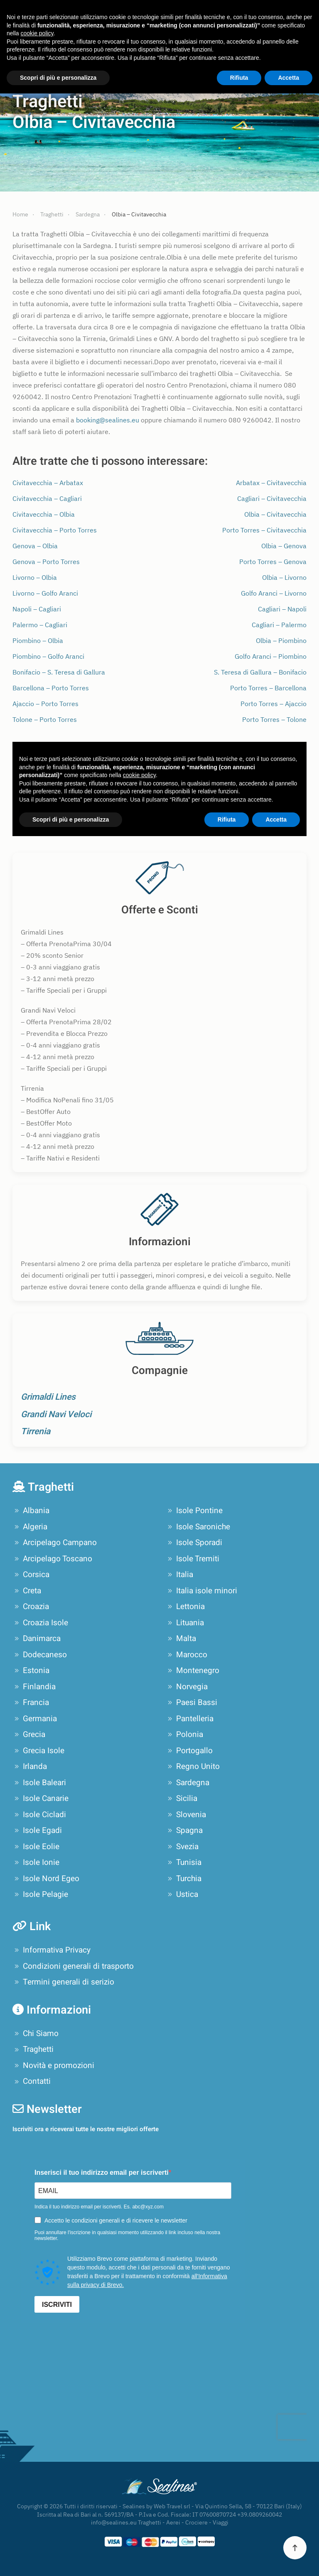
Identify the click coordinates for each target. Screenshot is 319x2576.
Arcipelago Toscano (52, 1559)
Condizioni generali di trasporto (73, 1966)
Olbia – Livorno (284, 577)
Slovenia (186, 1814)
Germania (34, 1719)
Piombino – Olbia (37, 640)
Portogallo (189, 1751)
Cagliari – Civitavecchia (272, 498)
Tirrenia (35, 1431)
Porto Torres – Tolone (274, 719)
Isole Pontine (194, 1510)
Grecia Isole (38, 1751)
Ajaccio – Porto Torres (45, 703)
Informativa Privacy (51, 1950)
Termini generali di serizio (63, 1982)
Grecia (28, 1734)
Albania (30, 1510)
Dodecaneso (39, 1655)
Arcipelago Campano (54, 1542)
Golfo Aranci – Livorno (274, 593)
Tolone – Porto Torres (44, 719)
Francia (30, 1702)
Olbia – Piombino (281, 640)
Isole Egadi (37, 1830)
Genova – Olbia (35, 546)
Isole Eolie (35, 1846)
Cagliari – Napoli (282, 609)
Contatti (31, 2081)
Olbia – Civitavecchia (275, 514)
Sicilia (181, 1798)
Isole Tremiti (192, 1559)
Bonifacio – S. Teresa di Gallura (58, 672)
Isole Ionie (35, 1862)
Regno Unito (193, 1766)
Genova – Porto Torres (46, 561)
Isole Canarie (40, 1798)
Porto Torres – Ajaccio (273, 703)
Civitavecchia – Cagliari (47, 498)
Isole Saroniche (198, 1527)
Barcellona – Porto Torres (50, 688)
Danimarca (36, 1638)
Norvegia (187, 1687)
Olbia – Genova (284, 546)
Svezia (182, 1846)
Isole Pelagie (40, 1894)
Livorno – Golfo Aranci (45, 593)
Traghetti (33, 2049)
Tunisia (183, 1862)
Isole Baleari (39, 1782)
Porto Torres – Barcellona (268, 688)
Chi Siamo (35, 2033)
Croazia (30, 1606)
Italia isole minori (201, 1591)
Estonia (30, 1670)
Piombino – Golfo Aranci (48, 656)
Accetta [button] (288, 77)
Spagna (184, 1830)
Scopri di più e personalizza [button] (58, 77)
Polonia (184, 1734)
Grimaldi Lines (48, 1397)
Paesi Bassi (191, 1702)
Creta (26, 1591)
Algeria (29, 1527)
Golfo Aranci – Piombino (271, 656)
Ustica (182, 1894)
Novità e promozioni (53, 2065)
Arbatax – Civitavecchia (271, 482)
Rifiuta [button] (239, 77)
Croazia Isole (40, 1623)
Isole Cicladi (39, 1814)
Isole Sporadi (194, 1542)
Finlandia (34, 1687)
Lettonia (185, 1606)
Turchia (183, 1878)
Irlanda (29, 1766)
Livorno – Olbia (34, 577)
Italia (179, 1574)
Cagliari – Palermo (279, 625)
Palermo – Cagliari (39, 625)
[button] (295, 2547)
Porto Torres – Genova (273, 561)
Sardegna (187, 1782)
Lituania (185, 1623)
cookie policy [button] (36, 33)
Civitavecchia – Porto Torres (54, 530)
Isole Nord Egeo (45, 1878)
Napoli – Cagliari (36, 609)
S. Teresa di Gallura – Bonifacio (260, 672)
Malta (181, 1638)
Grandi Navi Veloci (56, 1414)
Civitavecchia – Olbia (43, 514)
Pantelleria (189, 1719)
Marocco (186, 1655)
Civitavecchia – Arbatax (47, 482)
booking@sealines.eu (107, 420)
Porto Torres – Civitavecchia (264, 530)
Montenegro (192, 1670)
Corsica (30, 1574)
